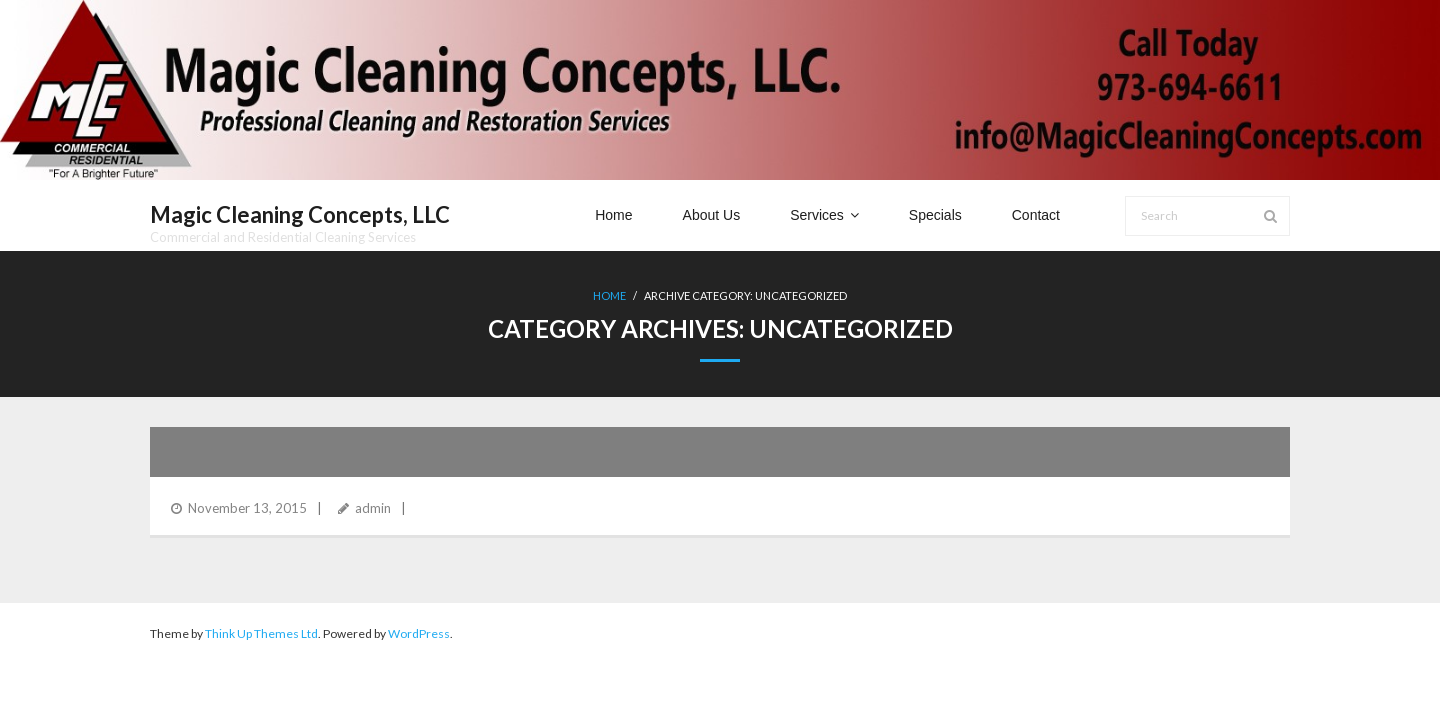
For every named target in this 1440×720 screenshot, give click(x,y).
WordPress (419, 633)
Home (609, 295)
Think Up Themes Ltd (261, 633)
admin (373, 508)
